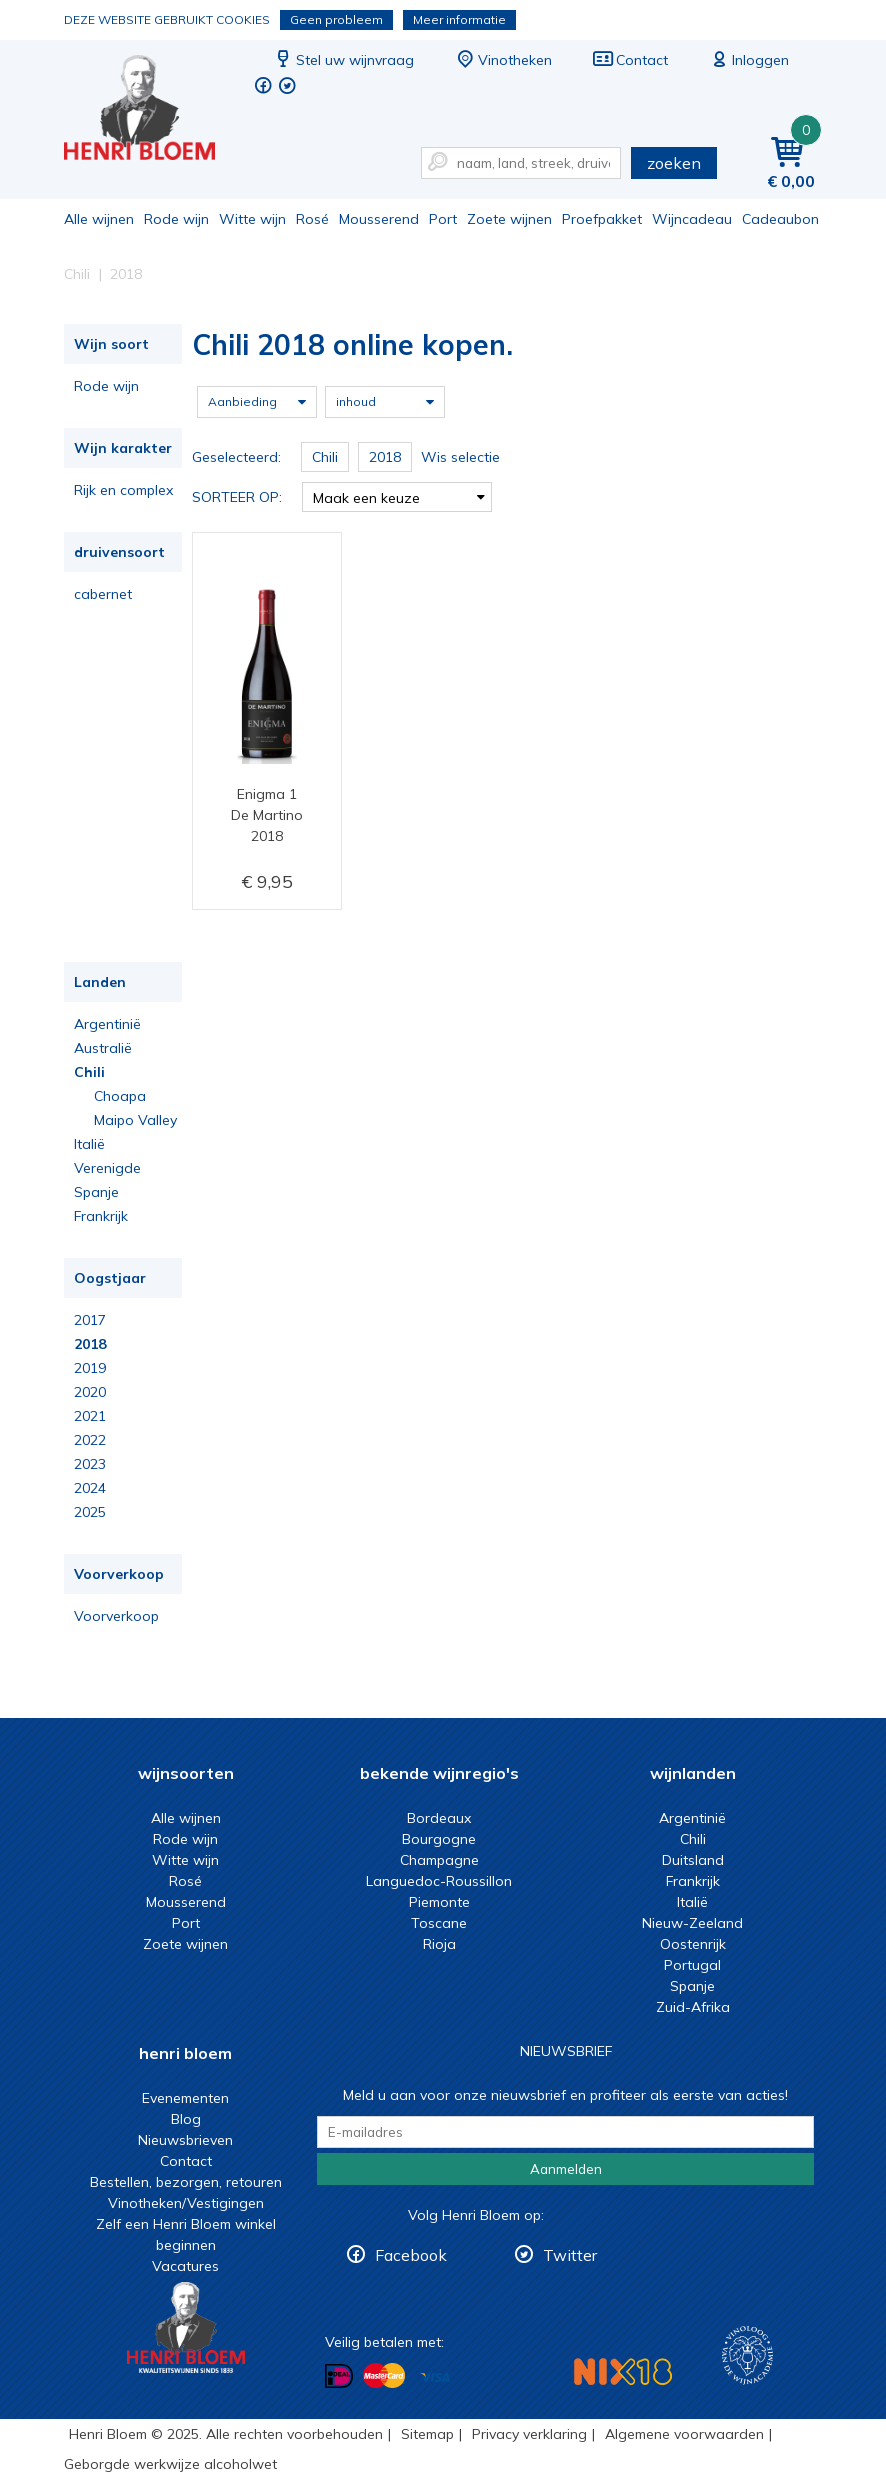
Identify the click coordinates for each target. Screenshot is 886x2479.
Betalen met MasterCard (384, 2376)
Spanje (96, 1192)
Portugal (692, 1965)
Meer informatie (459, 19)
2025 (90, 1512)
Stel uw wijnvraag (343, 60)
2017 (90, 1320)
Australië (103, 1048)
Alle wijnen (99, 219)
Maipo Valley (135, 1120)
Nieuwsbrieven (185, 2140)
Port (443, 219)
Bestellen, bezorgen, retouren (186, 2182)
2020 (90, 1392)
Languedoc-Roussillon (439, 1881)
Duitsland (693, 1860)
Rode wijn (176, 219)
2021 (90, 1416)
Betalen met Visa (435, 2377)
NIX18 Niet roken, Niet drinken (623, 2371)
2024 (90, 1488)
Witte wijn (252, 219)
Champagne (439, 1860)
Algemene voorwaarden (684, 2434)
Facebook (411, 2255)
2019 (90, 1368)
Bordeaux (439, 1818)
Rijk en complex (123, 490)
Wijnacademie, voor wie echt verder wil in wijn (747, 2355)
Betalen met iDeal (339, 2376)
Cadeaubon (780, 219)
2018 (90, 1344)
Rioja (439, 1944)
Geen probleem (336, 19)
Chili (89, 1072)
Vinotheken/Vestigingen (186, 2203)
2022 (90, 1440)
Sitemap (427, 2434)
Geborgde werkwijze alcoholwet (170, 2464)
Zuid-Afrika (693, 2007)
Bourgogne (439, 1839)
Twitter (570, 2255)
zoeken (674, 163)
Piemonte (439, 1902)
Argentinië (107, 1024)
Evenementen (185, 2098)
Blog (186, 2119)
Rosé (312, 219)
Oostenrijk (693, 1944)
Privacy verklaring (529, 2434)
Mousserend (379, 219)
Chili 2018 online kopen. (153, 110)
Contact (630, 60)
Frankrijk (101, 1216)
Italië (89, 1144)
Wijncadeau (692, 219)
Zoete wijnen (509, 219)
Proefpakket (602, 219)
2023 (90, 1464)
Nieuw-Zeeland (692, 1923)
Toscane (439, 1923)
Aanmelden (566, 2169)
